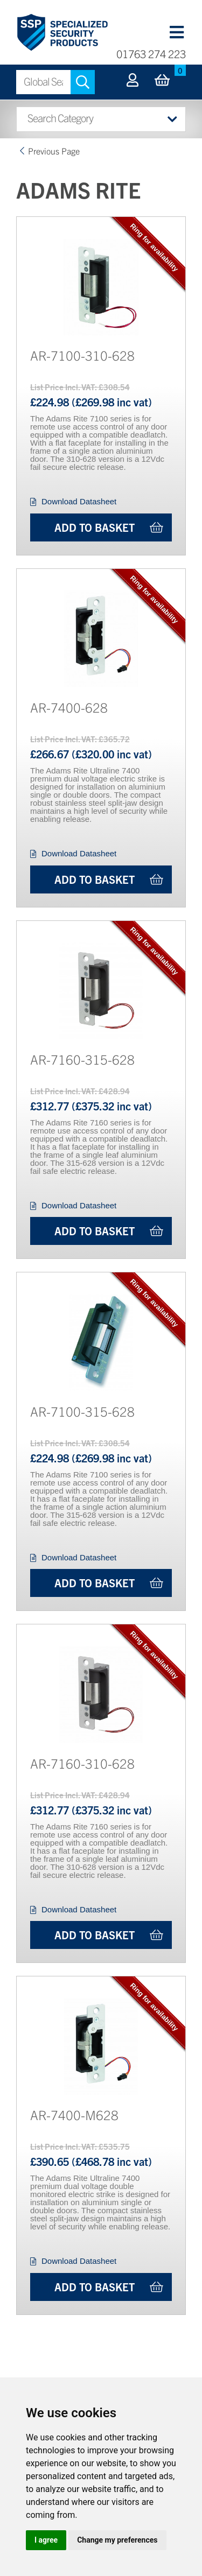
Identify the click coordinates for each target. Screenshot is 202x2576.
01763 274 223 (151, 53)
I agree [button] (46, 2540)
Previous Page (54, 150)
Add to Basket (94, 527)
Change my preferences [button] (117, 2540)
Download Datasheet (78, 501)
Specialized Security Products (62, 33)
